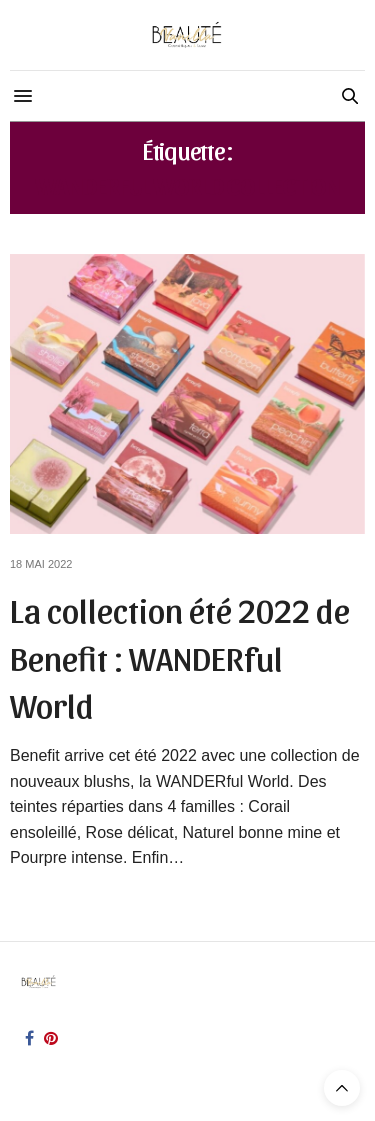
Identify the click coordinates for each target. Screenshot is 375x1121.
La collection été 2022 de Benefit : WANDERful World (180, 656)
